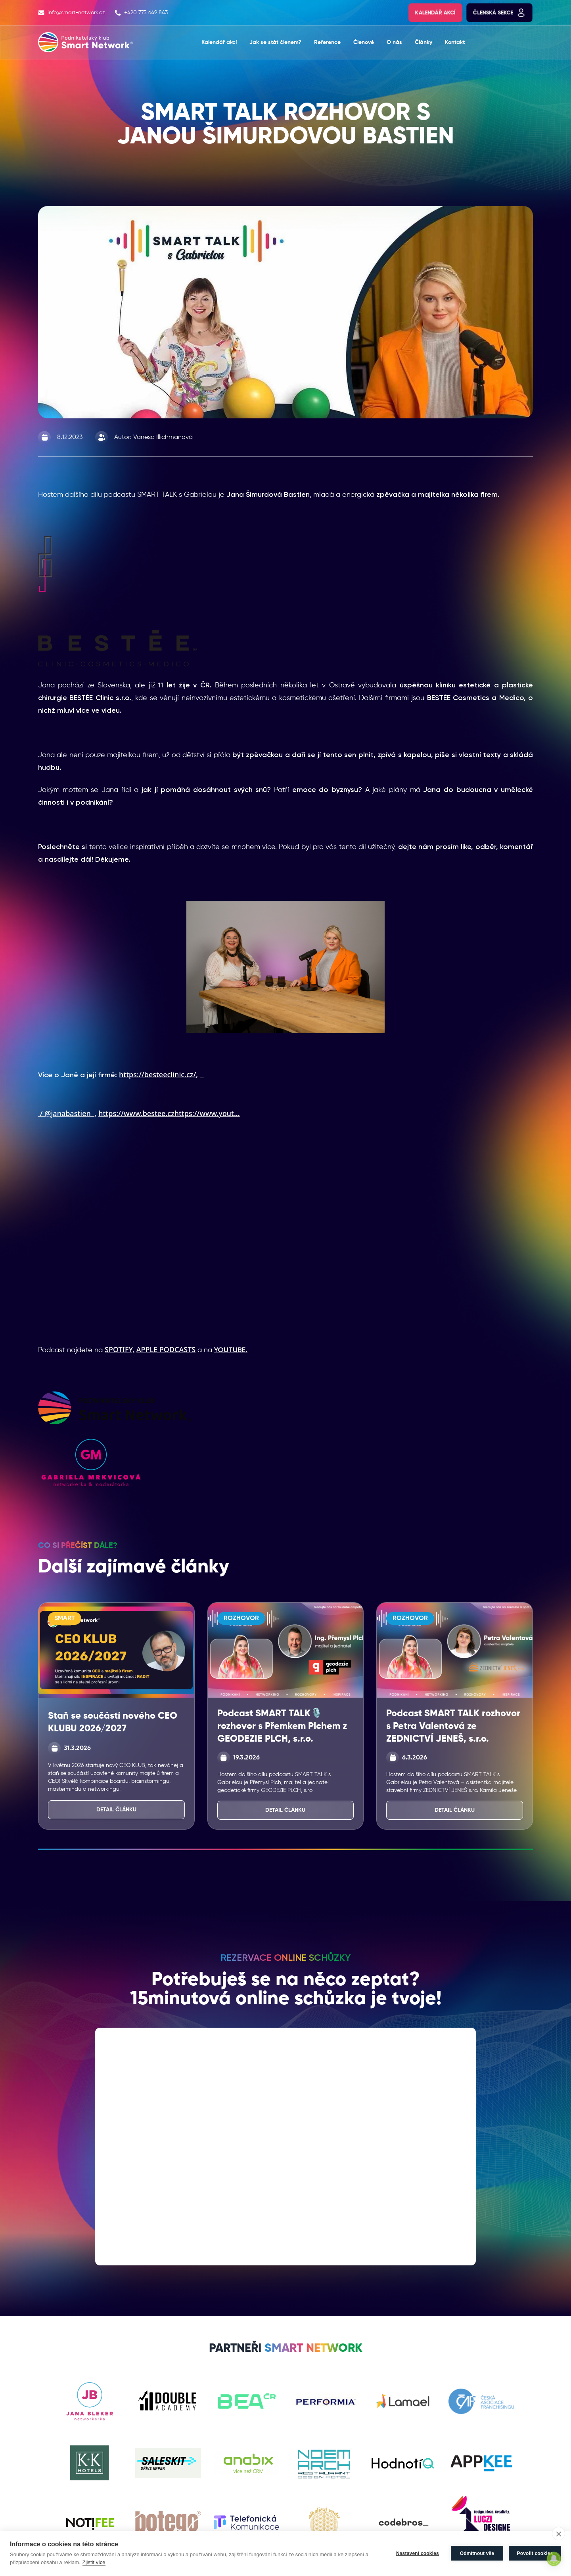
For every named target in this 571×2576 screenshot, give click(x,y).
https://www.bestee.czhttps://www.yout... (169, 1113)
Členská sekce (499, 12)
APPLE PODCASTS (165, 1349)
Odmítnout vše (477, 2553)
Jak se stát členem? (275, 42)
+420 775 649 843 (141, 13)
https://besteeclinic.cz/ (157, 1074)
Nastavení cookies (417, 2553)
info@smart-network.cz (71, 12)
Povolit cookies (535, 2553)
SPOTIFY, (119, 1349)
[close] (558, 2533)
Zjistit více (93, 2562)
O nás (394, 42)
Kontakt (455, 42)
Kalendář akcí (435, 12)
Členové (363, 42)
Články (423, 42)
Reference (327, 42)
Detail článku (116, 1810)
